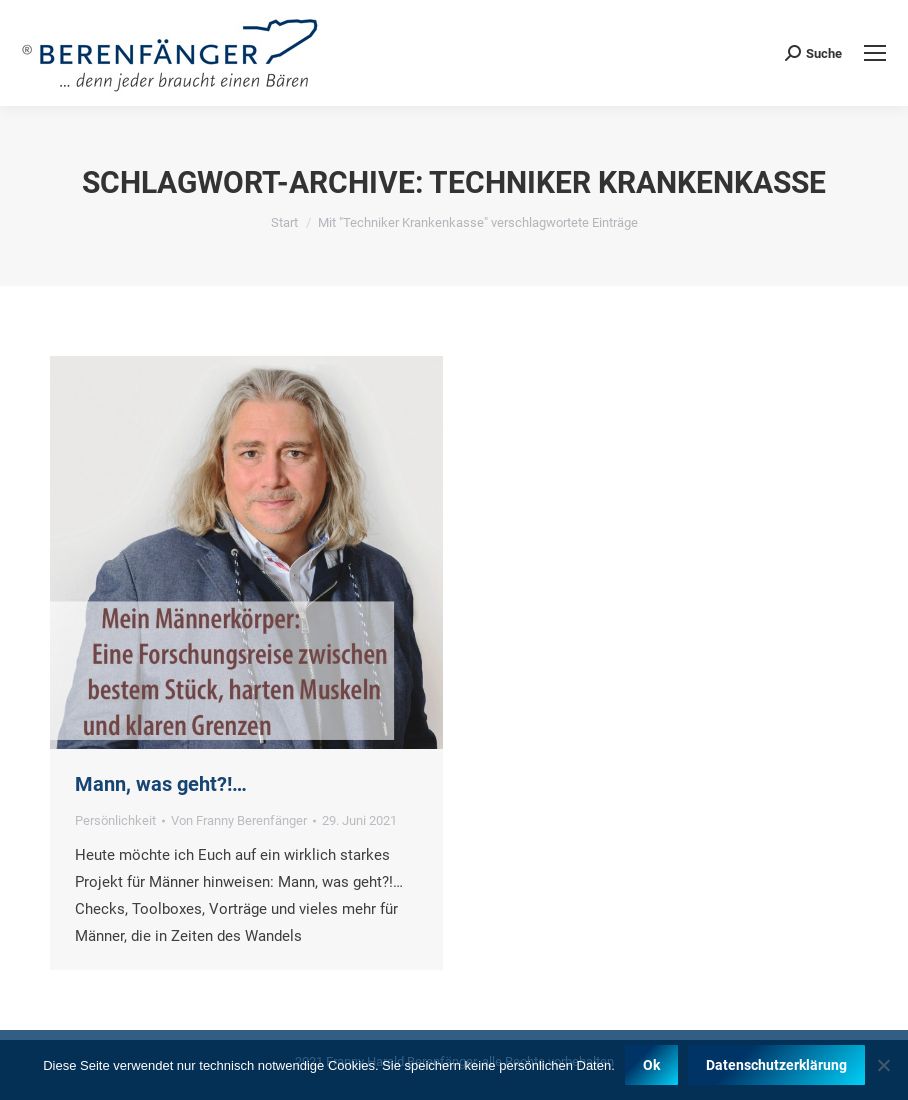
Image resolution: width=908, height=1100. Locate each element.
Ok (651, 1065)
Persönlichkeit (115, 820)
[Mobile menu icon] (875, 53)
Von (239, 820)
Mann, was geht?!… (161, 784)
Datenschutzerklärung (776, 1065)
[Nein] (883, 1065)
